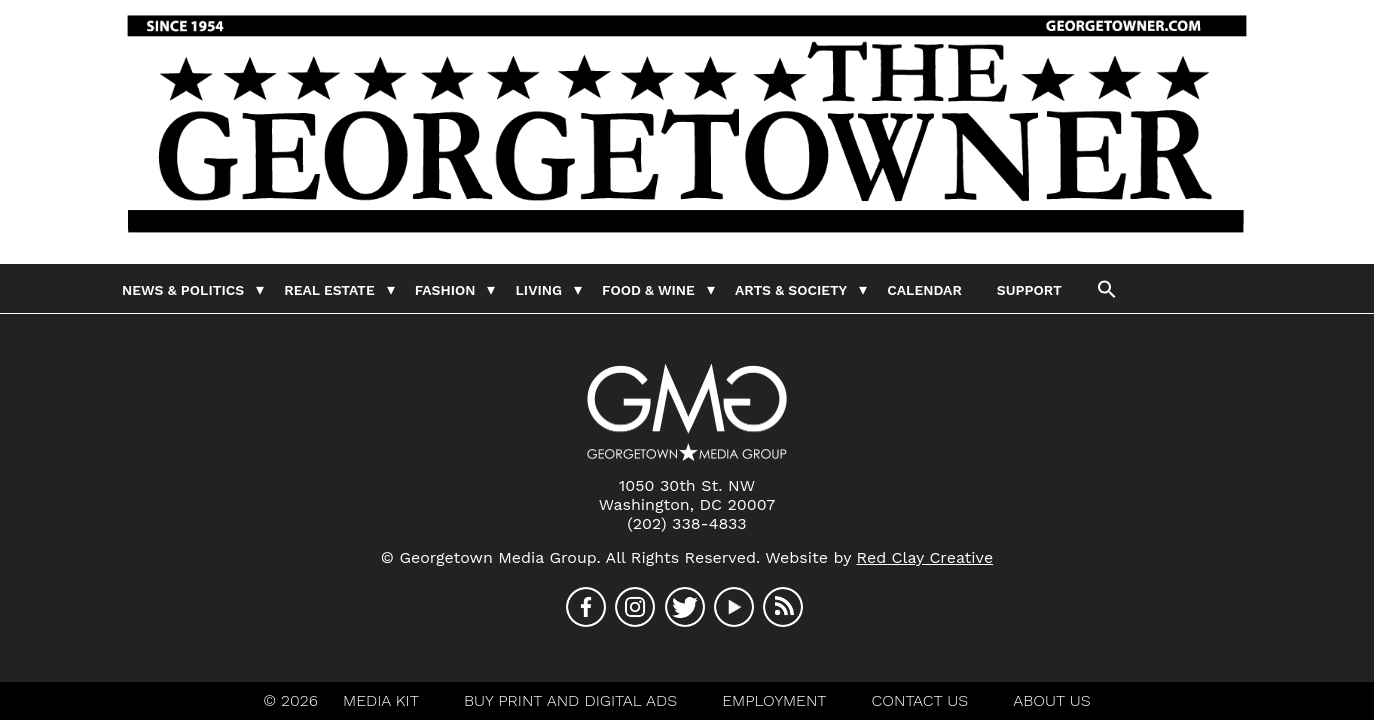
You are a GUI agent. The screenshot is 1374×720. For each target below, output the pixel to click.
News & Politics (183, 290)
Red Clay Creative (925, 557)
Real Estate (329, 290)
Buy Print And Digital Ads (570, 700)
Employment (774, 700)
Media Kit (381, 700)
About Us (1052, 700)
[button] (1107, 288)
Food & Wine (648, 290)
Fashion (445, 290)
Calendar (924, 290)
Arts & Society (791, 290)
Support (1029, 290)
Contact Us (920, 700)
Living (539, 290)
